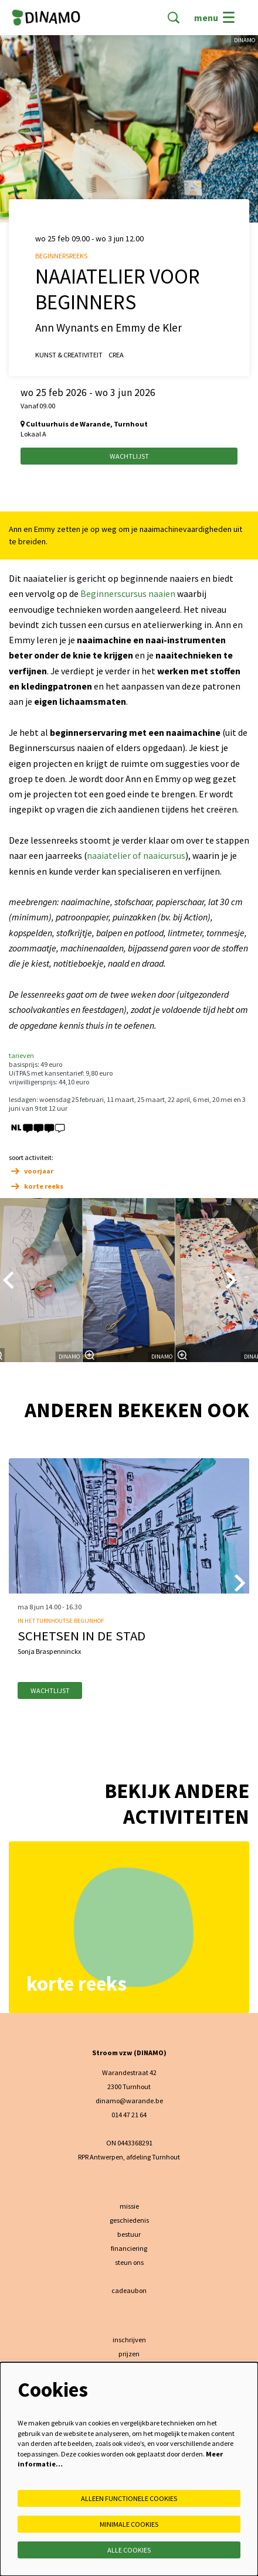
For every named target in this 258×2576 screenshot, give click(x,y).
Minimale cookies (129, 2524)
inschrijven (129, 2339)
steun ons (129, 2262)
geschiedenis (129, 2220)
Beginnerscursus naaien (127, 593)
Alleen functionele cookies (129, 2498)
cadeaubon (129, 2290)
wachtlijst (50, 1690)
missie (129, 2206)
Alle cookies (129, 2550)
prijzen (129, 2353)
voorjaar (31, 1171)
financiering (129, 2248)
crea (116, 355)
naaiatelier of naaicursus (136, 855)
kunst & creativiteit (69, 355)
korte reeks (36, 1186)
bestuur (129, 2234)
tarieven (21, 1055)
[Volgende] (231, 1280)
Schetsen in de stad (81, 1636)
